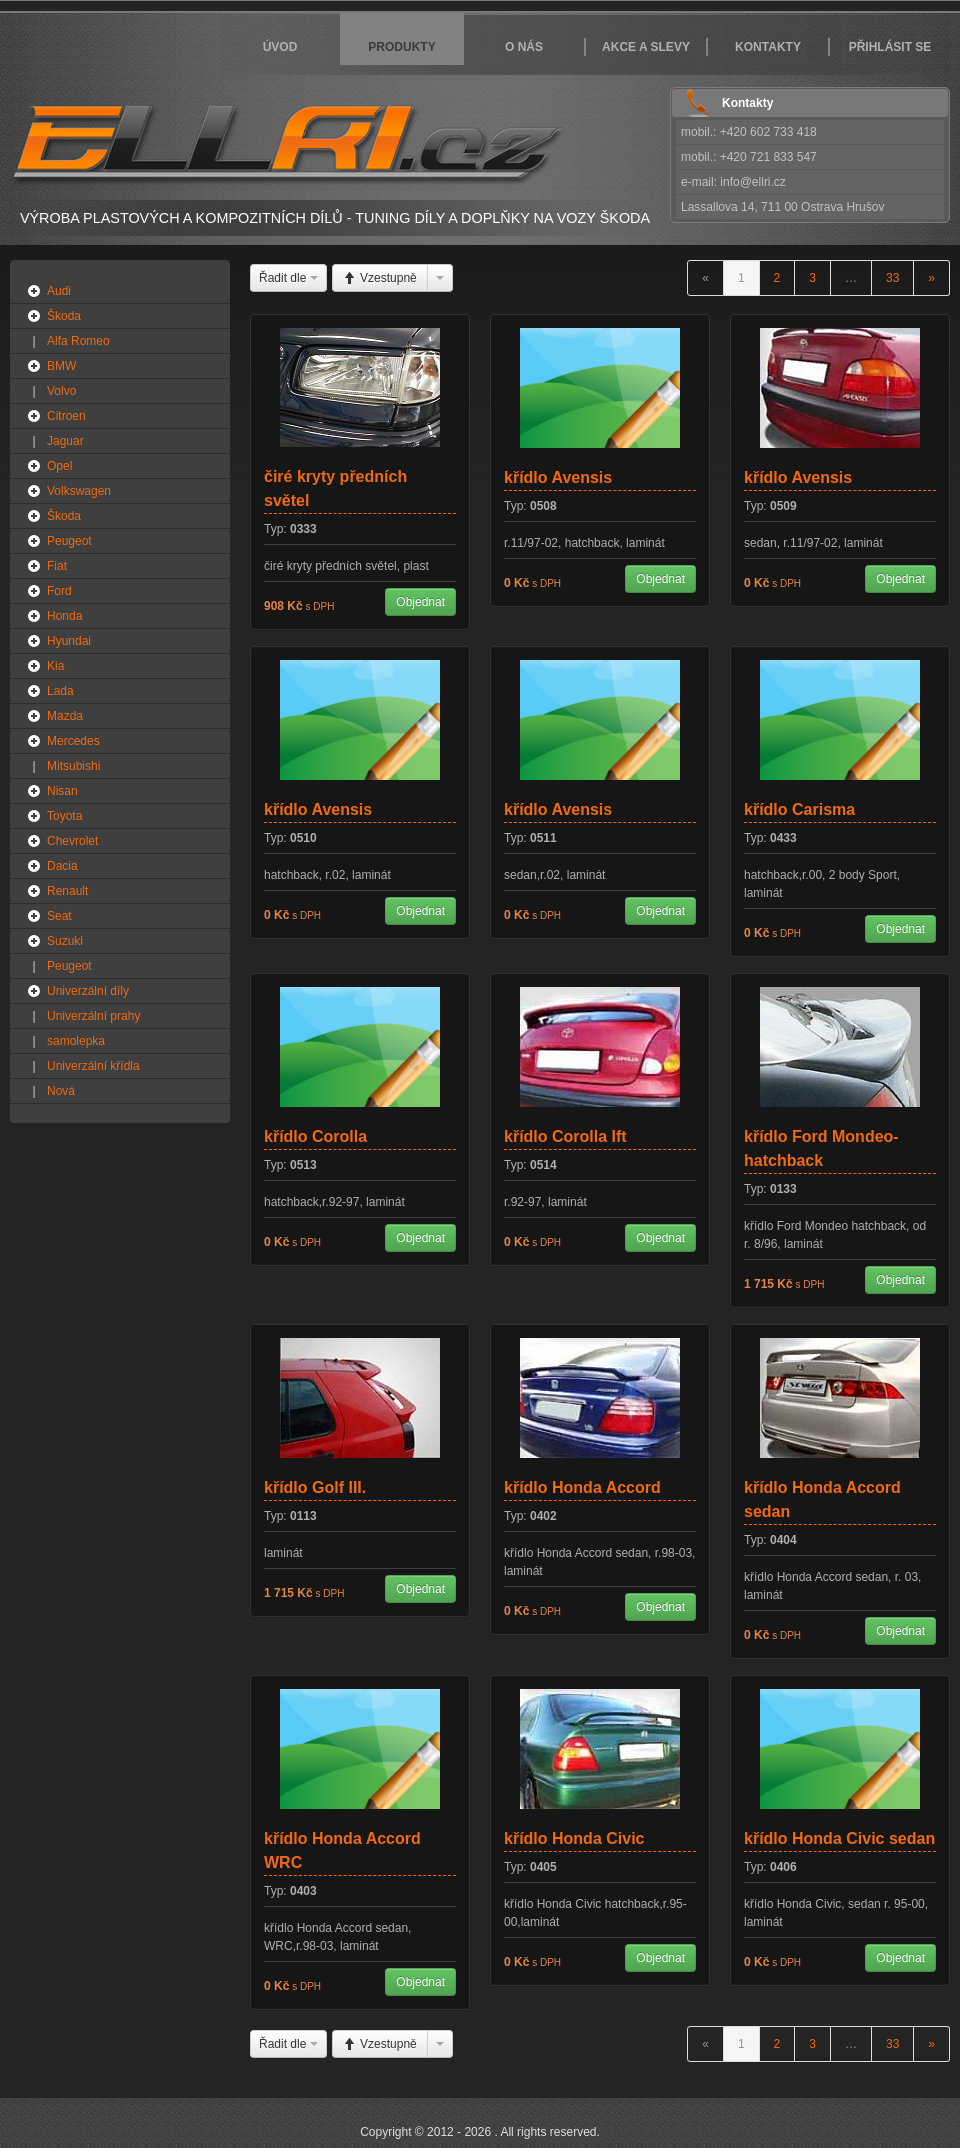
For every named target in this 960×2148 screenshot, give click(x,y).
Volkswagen (79, 491)
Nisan (62, 791)
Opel (59, 466)
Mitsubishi (73, 766)
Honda (64, 616)
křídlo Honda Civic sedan (839, 1838)
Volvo (61, 391)
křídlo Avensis (558, 477)
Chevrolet (72, 841)
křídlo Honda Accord (582, 1487)
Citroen (66, 416)
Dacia (62, 866)
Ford (59, 591)
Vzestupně (380, 278)
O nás (524, 47)
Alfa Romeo (78, 341)
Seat (59, 916)
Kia (55, 666)
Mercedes (73, 741)
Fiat (57, 566)
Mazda (65, 716)
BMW (61, 366)
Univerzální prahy (93, 1016)
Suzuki (65, 941)
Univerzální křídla (93, 1066)
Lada (60, 691)
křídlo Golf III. (315, 1487)
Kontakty (768, 47)
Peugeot (69, 541)
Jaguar (65, 441)
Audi (59, 291)
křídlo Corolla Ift (565, 1136)
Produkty (401, 47)
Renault (67, 891)
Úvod (280, 47)
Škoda (64, 316)
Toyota (64, 816)
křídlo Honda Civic (574, 1838)
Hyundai (69, 641)
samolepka (76, 1041)
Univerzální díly (88, 991)
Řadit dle (288, 278)
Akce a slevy (646, 47)
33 (892, 278)
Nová (61, 1091)
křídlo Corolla (315, 1136)
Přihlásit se (890, 47)
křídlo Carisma (799, 809)
